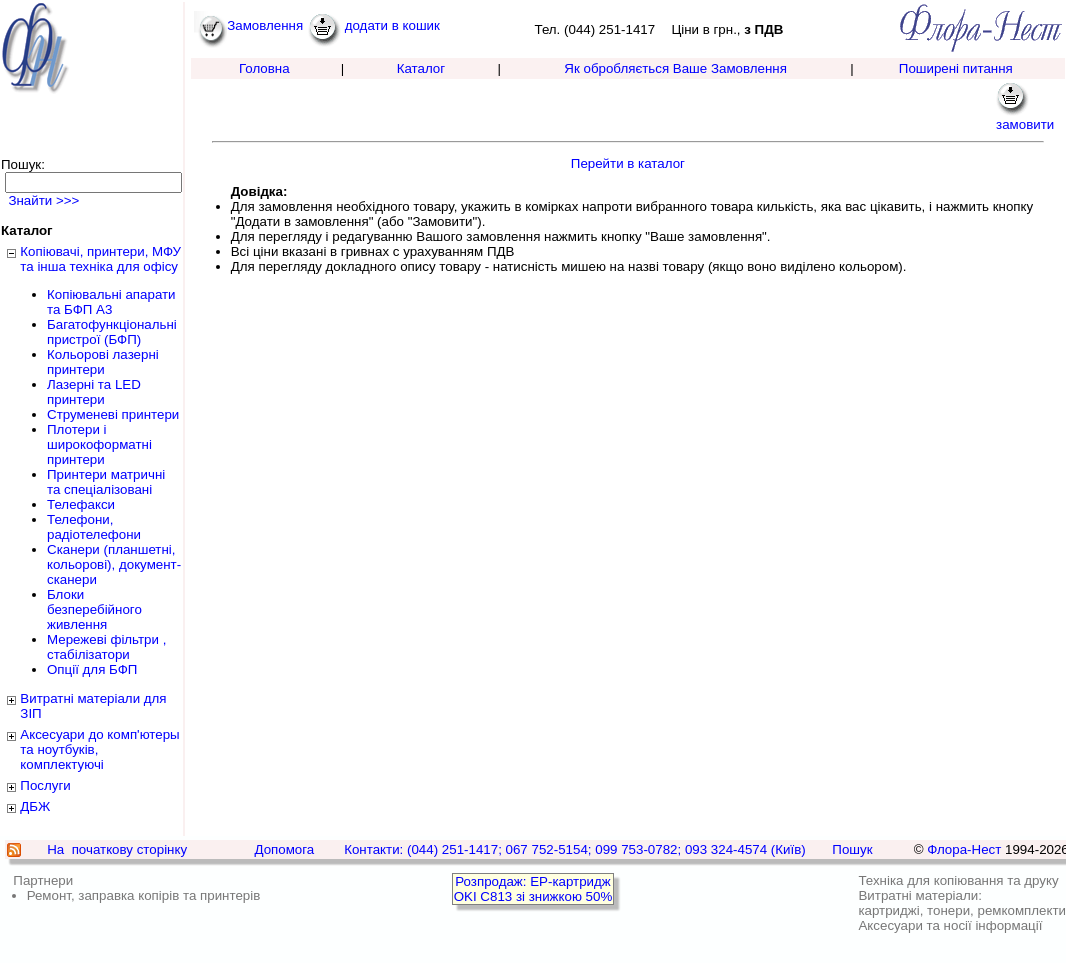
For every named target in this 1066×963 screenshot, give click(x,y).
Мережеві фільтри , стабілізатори (106, 647)
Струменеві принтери (113, 414)
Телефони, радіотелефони (94, 527)
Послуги (45, 785)
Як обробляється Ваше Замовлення (675, 68)
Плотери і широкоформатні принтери (99, 444)
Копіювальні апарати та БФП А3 (111, 302)
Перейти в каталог (628, 163)
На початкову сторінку (117, 849)
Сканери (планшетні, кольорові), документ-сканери (114, 564)
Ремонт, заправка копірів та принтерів (144, 895)
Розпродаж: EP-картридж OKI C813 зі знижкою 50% (533, 889)
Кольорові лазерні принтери (103, 362)
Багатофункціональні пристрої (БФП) (112, 332)
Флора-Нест (964, 849)
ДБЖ (35, 806)
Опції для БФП (92, 669)
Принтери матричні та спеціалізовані (106, 482)
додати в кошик (374, 25)
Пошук (852, 849)
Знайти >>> (42, 200)
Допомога (284, 849)
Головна (264, 68)
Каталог (421, 68)
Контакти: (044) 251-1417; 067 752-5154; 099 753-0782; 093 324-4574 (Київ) (575, 849)
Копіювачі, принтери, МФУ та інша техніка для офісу (100, 259)
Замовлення (248, 25)
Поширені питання (956, 68)
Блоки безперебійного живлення (94, 609)
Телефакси (81, 504)
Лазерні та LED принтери (94, 392)
